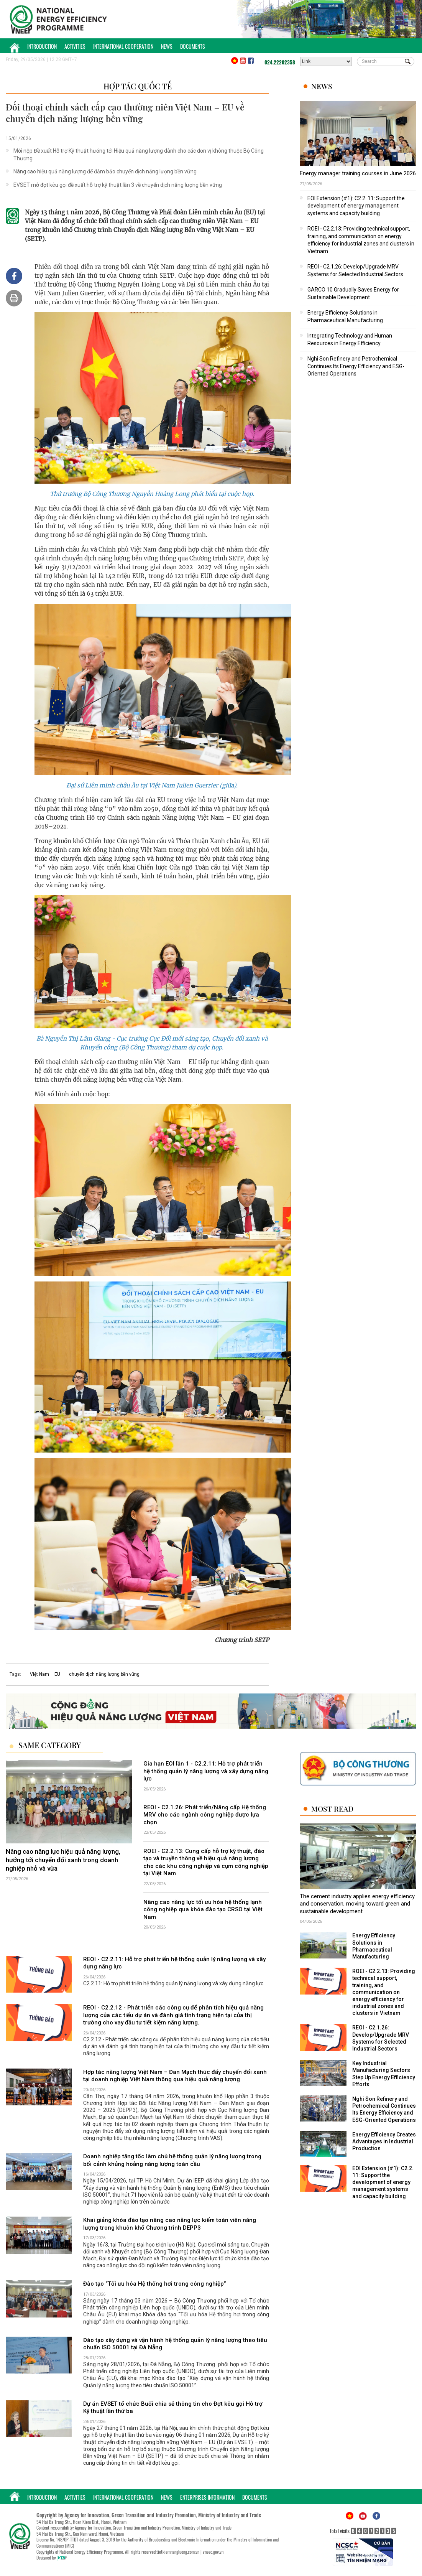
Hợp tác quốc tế (137, 86)
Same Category (49, 1745)
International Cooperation (123, 46)
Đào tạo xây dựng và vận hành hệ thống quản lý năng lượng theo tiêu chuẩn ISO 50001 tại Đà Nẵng (175, 2344)
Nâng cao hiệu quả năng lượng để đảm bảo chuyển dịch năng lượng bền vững (105, 171)
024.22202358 (279, 62)
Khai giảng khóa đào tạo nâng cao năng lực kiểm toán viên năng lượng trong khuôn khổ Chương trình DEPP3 (169, 2224)
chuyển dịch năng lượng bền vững (104, 1674)
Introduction (42, 46)
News (166, 46)
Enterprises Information (207, 2497)
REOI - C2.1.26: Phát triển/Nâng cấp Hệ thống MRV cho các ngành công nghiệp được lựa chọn (204, 1815)
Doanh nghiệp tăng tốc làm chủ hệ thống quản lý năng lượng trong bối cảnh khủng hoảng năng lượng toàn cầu (172, 2160)
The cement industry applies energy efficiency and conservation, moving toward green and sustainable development (357, 1904)
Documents (192, 46)
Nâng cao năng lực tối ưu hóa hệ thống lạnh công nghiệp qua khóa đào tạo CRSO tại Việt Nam (203, 1909)
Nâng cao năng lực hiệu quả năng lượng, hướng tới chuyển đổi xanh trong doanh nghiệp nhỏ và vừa (63, 1860)
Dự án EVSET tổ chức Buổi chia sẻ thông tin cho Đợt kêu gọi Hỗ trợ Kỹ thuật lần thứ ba (173, 2407)
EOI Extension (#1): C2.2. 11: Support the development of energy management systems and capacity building (356, 205)
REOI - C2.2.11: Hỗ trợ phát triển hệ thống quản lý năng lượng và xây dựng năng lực (174, 1963)
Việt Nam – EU (45, 1674)
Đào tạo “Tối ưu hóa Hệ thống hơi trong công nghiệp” (154, 2283)
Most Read (332, 1808)
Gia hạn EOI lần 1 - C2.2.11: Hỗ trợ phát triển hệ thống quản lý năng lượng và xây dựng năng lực (205, 1771)
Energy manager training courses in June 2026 (358, 173)
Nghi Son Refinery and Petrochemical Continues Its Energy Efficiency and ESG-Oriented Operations (355, 366)
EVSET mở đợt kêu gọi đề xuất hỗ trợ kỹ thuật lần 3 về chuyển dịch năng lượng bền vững (117, 185)
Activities (74, 46)
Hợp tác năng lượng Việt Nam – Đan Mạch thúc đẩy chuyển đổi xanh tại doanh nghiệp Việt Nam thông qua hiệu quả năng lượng (175, 2076)
